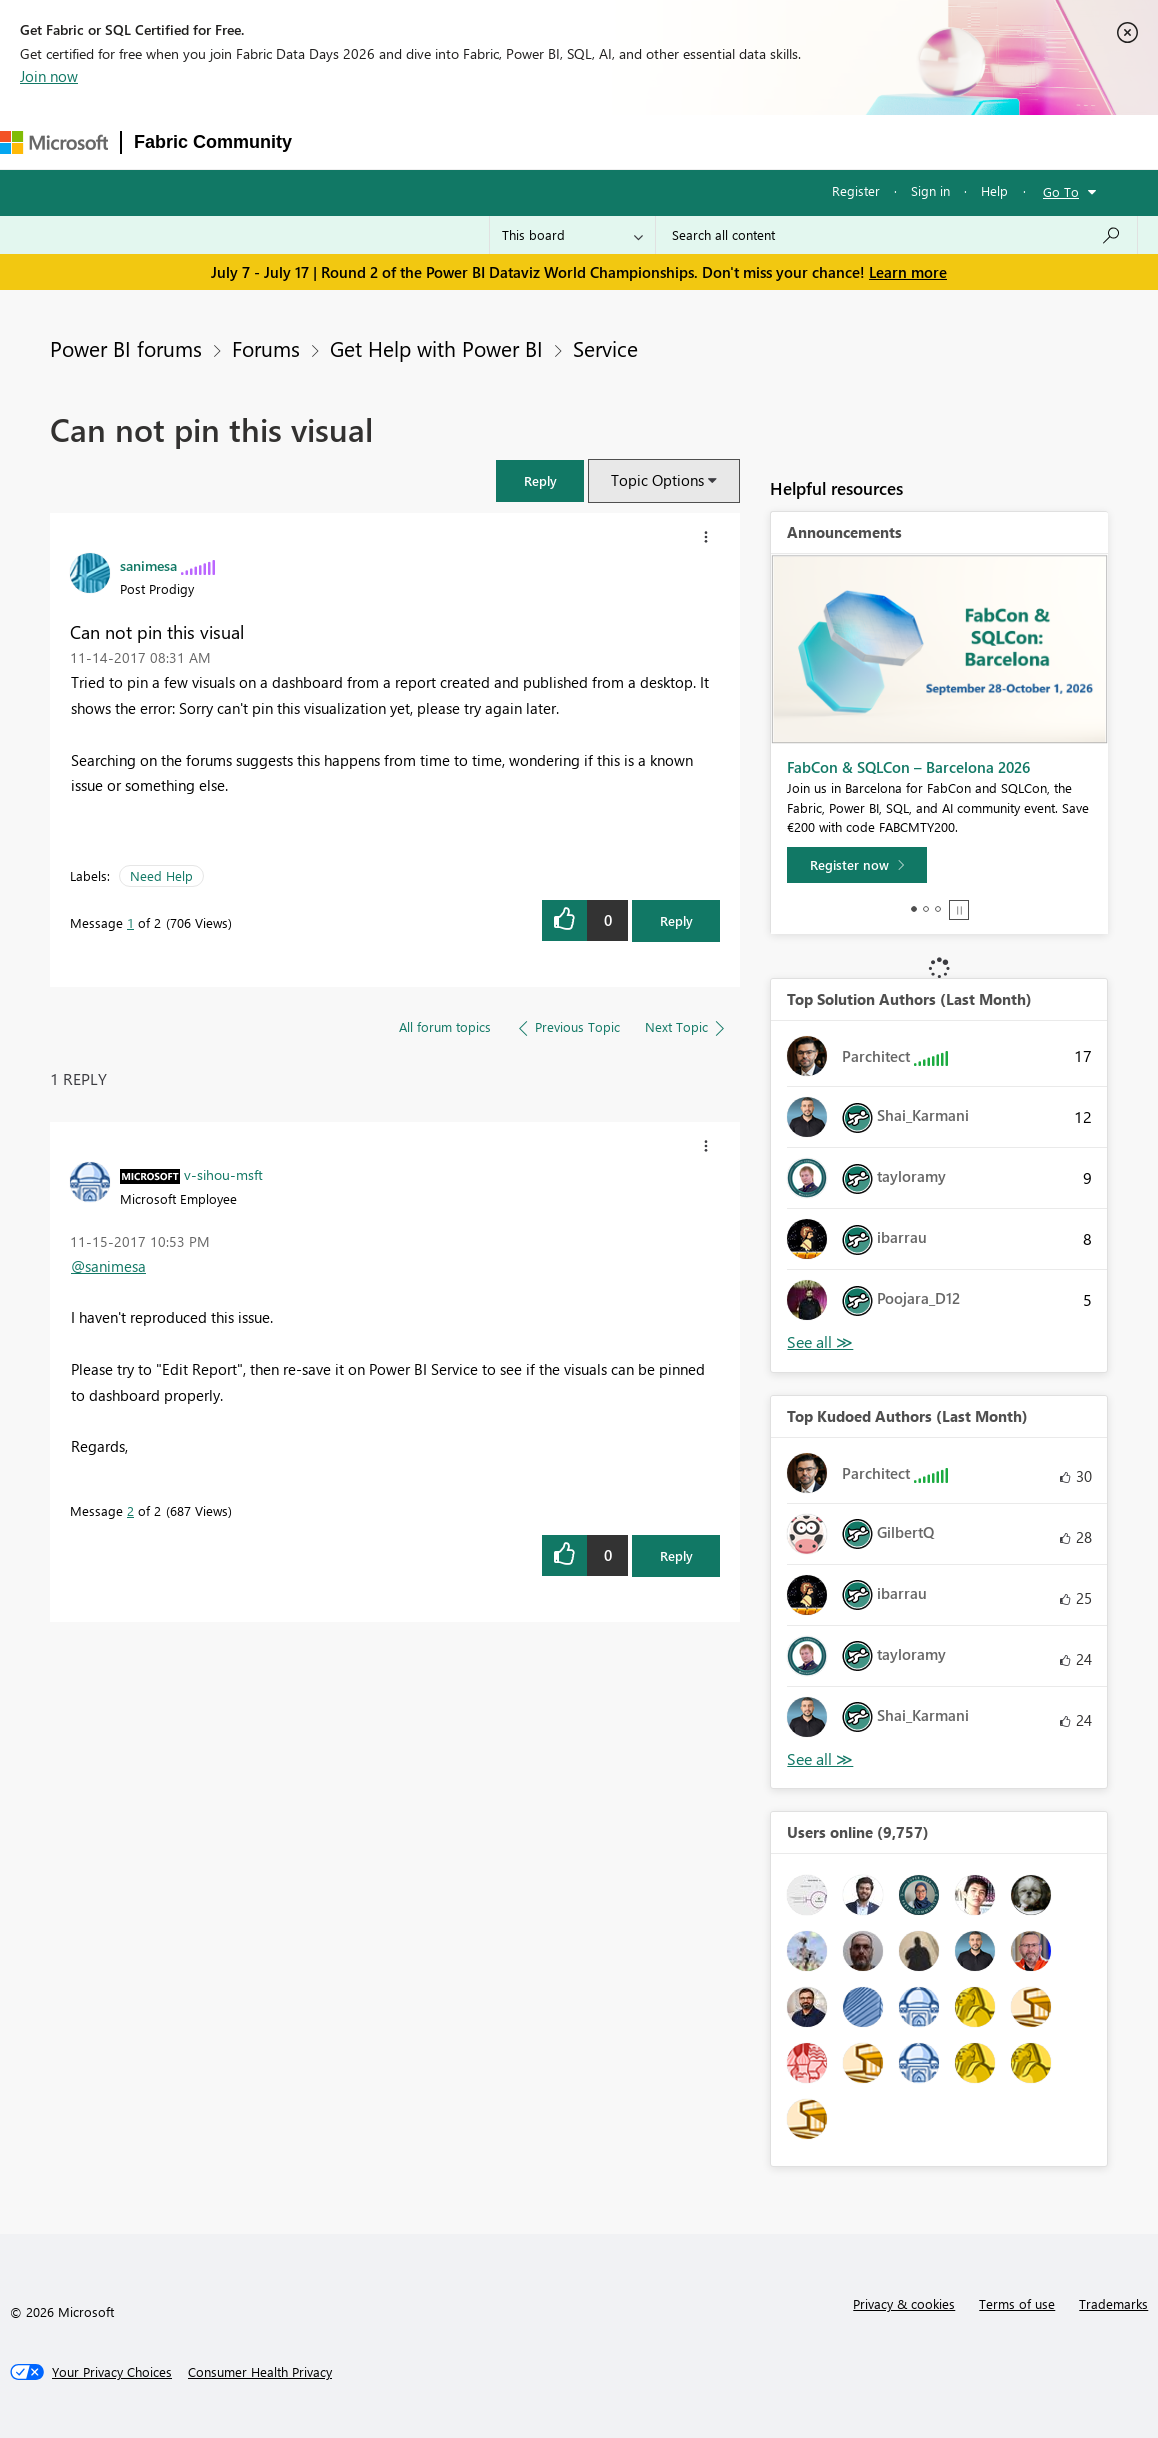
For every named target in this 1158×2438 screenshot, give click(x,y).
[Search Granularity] (572, 235)
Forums (337, 141)
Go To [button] (1061, 191)
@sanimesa (108, 1266)
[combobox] (896, 235)
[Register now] (857, 865)
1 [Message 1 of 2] (130, 922)
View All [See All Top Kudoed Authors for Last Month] (820, 1759)
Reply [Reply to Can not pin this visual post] (676, 920)
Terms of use (1017, 2303)
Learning (763, 141)
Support (847, 141)
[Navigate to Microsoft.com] (54, 142)
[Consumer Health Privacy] (260, 2372)
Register (856, 190)
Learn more (908, 272)
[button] (540, 480)
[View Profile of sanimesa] (148, 565)
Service (605, 348)
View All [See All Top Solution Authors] (820, 1342)
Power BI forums (126, 348)
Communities (596, 141)
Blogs (686, 141)
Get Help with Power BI (436, 348)
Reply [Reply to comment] (676, 1555)
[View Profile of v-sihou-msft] (223, 1174)
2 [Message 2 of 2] (130, 1510)
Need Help (161, 875)
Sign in (930, 190)
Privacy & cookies (904, 2303)
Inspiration (425, 141)
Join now (49, 76)
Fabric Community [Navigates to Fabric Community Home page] (213, 142)
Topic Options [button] (657, 480)
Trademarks (1113, 2303)
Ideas (507, 141)
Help (994, 190)
